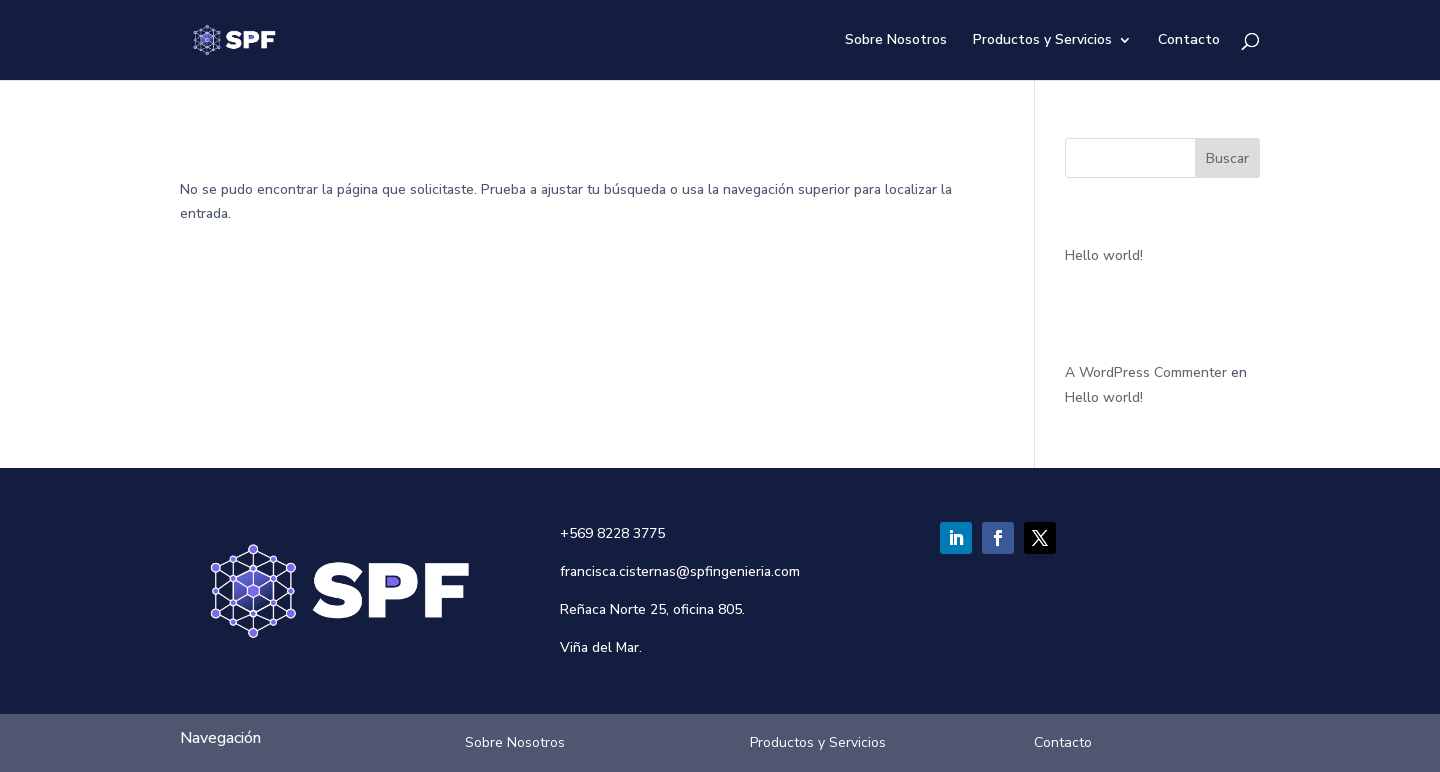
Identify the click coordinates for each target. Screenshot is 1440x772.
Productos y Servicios (1042, 41)
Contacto (1189, 41)
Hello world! (1104, 255)
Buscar (1227, 158)
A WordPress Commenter (1146, 372)
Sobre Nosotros (896, 41)
